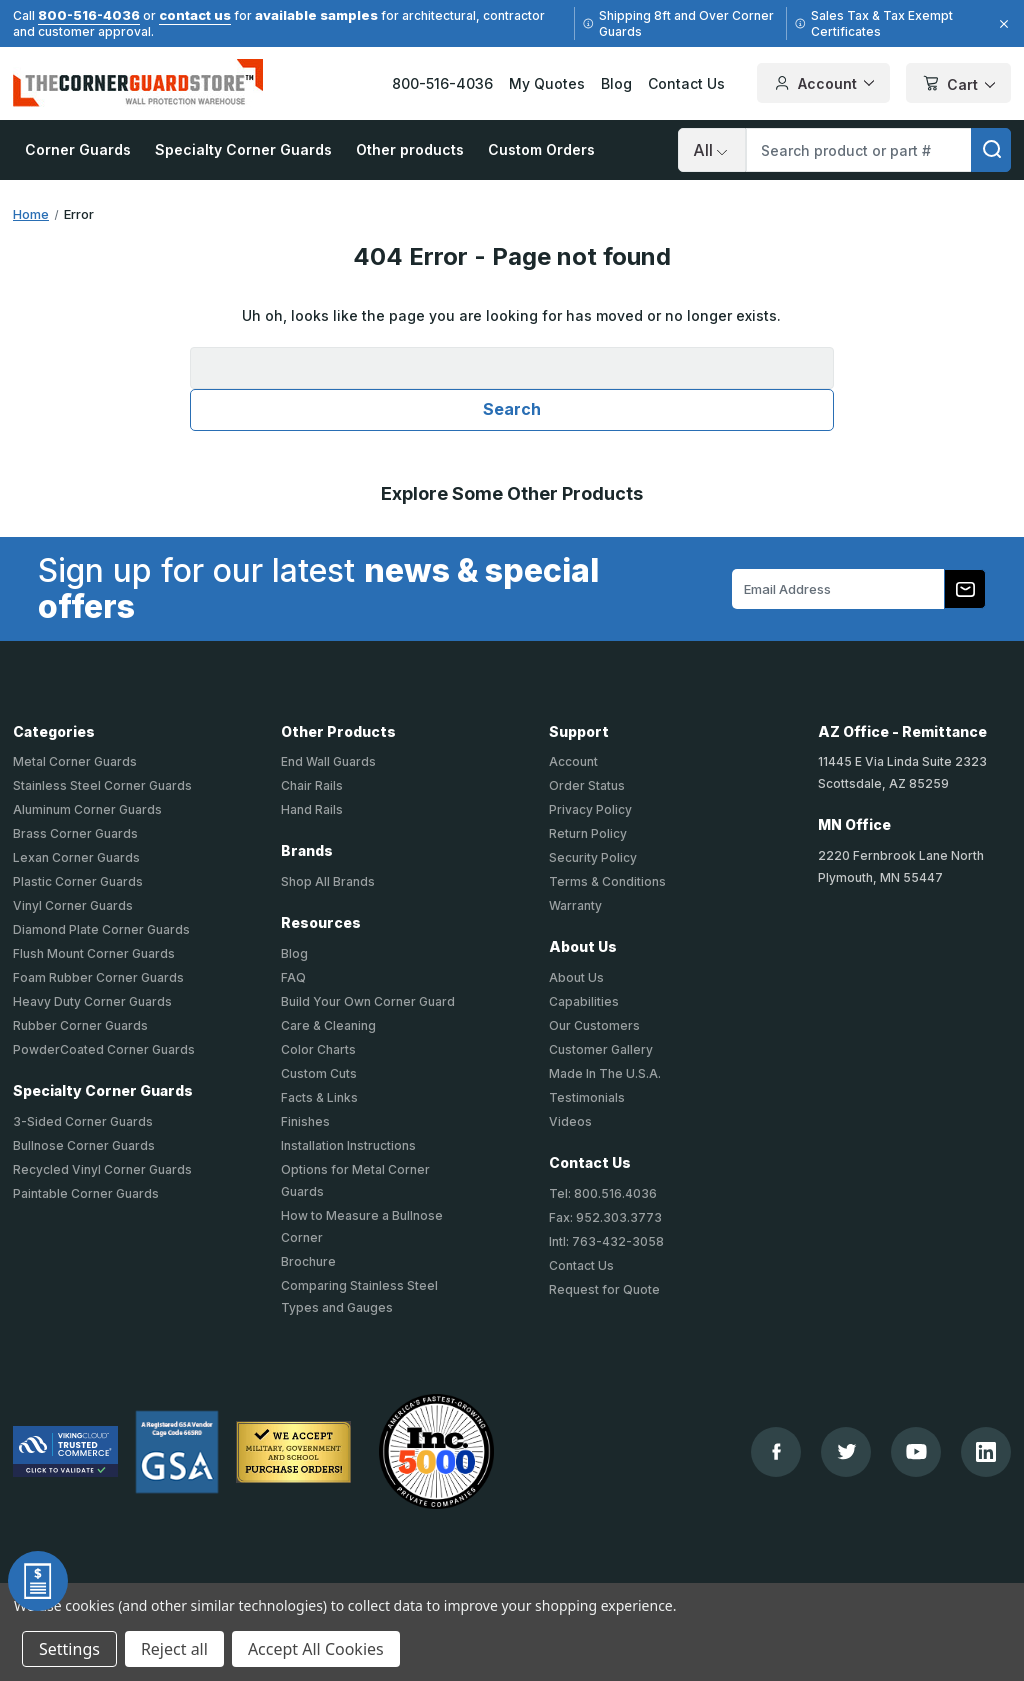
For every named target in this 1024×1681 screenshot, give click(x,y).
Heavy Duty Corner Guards (92, 1001)
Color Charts (318, 1049)
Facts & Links (319, 1097)
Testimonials (587, 1097)
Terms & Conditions (607, 881)
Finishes (305, 1121)
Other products (410, 149)
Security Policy (593, 857)
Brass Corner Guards (75, 833)
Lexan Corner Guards (76, 857)
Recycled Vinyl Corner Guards (102, 1169)
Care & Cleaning (328, 1025)
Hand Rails (312, 809)
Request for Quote (604, 1289)
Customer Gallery (601, 1049)
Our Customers (594, 1025)
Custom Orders (541, 149)
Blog (616, 83)
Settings (69, 1649)
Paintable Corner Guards (86, 1193)
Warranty (575, 905)
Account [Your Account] (823, 83)
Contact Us (686, 83)
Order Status (587, 785)
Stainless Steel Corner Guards (102, 785)
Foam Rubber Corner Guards (98, 977)
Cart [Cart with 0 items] (958, 84)
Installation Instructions (348, 1145)
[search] (991, 150)
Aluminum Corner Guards (87, 809)
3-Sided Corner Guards (83, 1121)
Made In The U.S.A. (605, 1073)
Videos (570, 1121)
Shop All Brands (328, 881)
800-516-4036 (89, 15)
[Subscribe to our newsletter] (965, 589)
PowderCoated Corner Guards (104, 1049)
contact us (195, 15)
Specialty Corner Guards (243, 149)
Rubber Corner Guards (80, 1025)
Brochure (308, 1261)
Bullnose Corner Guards (84, 1145)
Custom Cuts (319, 1073)
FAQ (293, 977)
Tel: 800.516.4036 (603, 1193)
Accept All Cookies (316, 1649)
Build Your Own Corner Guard (368, 1001)
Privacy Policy (590, 809)
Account (573, 761)
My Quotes (547, 83)
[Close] (1001, 24)
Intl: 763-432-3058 (606, 1241)
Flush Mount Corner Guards (94, 953)
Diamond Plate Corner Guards (101, 929)
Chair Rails (312, 785)
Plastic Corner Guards (78, 881)
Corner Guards (78, 149)
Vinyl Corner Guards (73, 905)
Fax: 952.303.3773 (605, 1217)
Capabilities (584, 1001)
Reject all (174, 1649)
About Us (576, 977)
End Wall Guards (328, 761)
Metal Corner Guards (75, 761)
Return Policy (588, 833)
